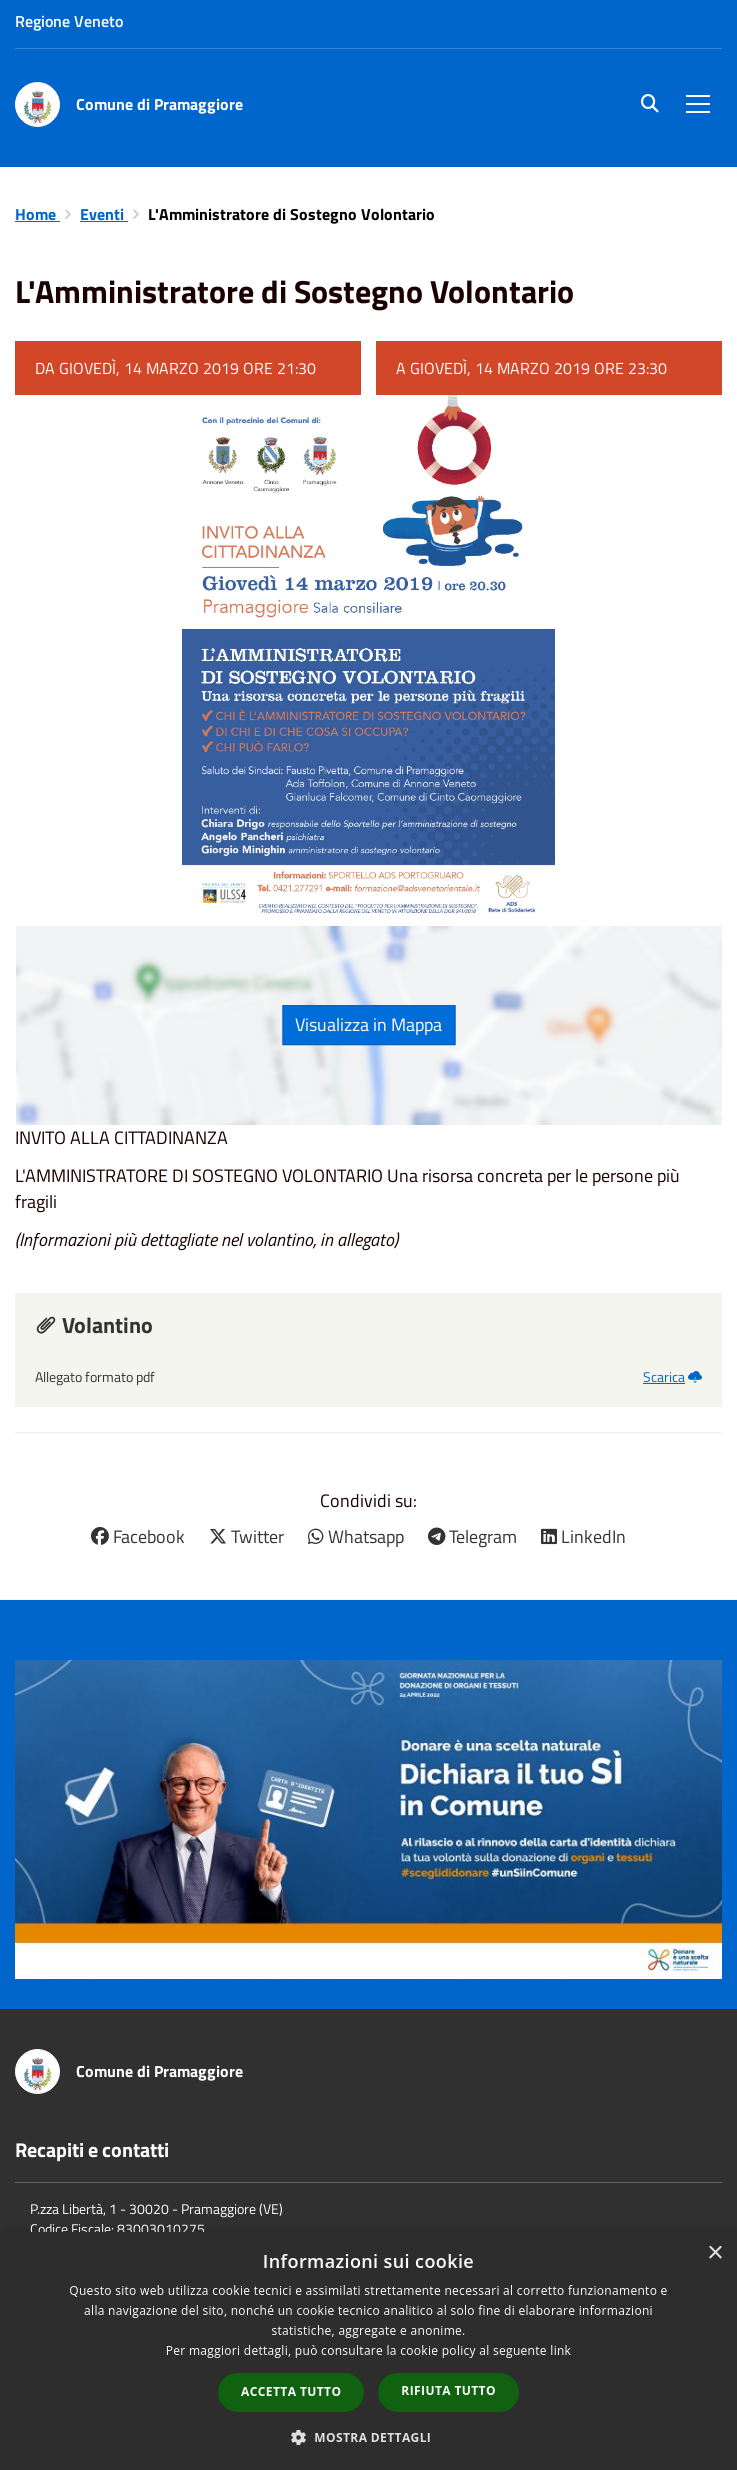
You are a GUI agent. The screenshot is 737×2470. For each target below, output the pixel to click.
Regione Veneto (69, 21)
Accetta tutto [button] (291, 2391)
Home (37, 214)
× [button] (714, 2253)
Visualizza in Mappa (368, 1024)
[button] (369, 2436)
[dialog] (368, 2351)
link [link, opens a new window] (560, 2350)
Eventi (104, 214)
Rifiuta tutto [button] (448, 2390)
